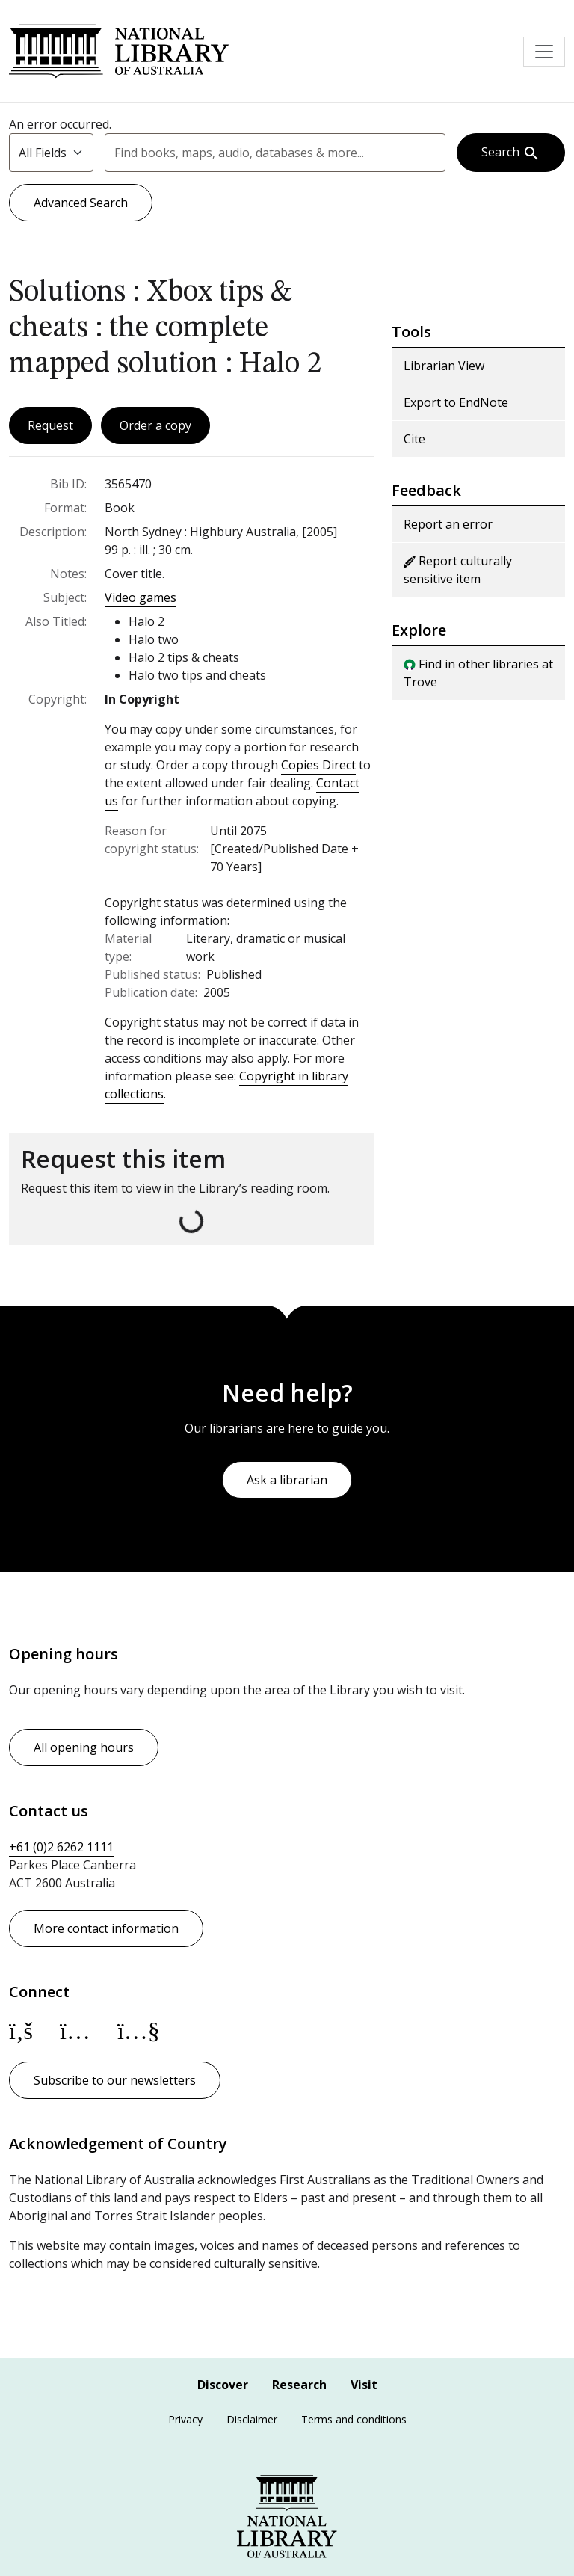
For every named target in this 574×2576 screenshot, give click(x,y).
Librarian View (444, 365)
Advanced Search (81, 202)
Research (299, 2384)
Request (50, 425)
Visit (364, 2384)
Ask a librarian (287, 1480)
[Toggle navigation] (544, 52)
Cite (414, 439)
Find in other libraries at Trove (478, 673)
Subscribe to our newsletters (115, 2080)
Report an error (448, 524)
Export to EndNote (456, 402)
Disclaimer (251, 2419)
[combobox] (275, 152)
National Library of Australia (119, 51)
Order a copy (155, 425)
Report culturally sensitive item (458, 570)
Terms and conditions (354, 2419)
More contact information (106, 1928)
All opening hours (84, 1747)
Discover (222, 2384)
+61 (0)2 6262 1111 (61, 1847)
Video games (140, 597)
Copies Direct (318, 765)
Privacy (185, 2419)
